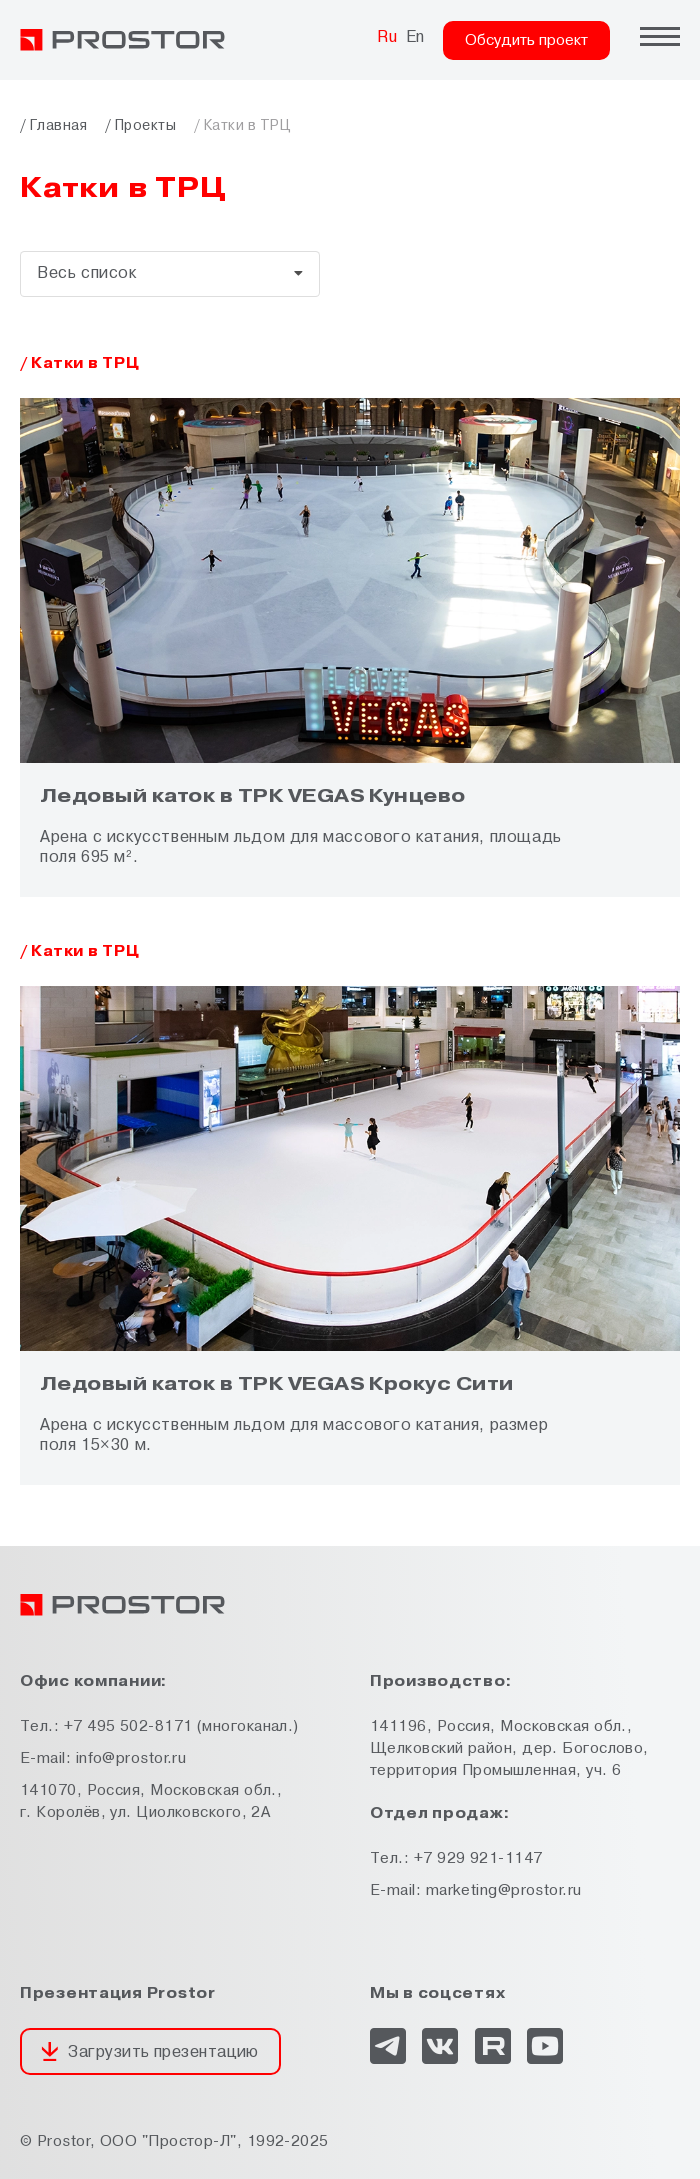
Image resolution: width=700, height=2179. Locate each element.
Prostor (63, 2141)
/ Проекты (140, 125)
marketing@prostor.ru (504, 1890)
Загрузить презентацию (163, 2052)
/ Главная (53, 125)
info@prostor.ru (131, 1758)
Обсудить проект (526, 40)
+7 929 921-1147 (478, 1858)
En (415, 37)
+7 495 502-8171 (128, 1726)
